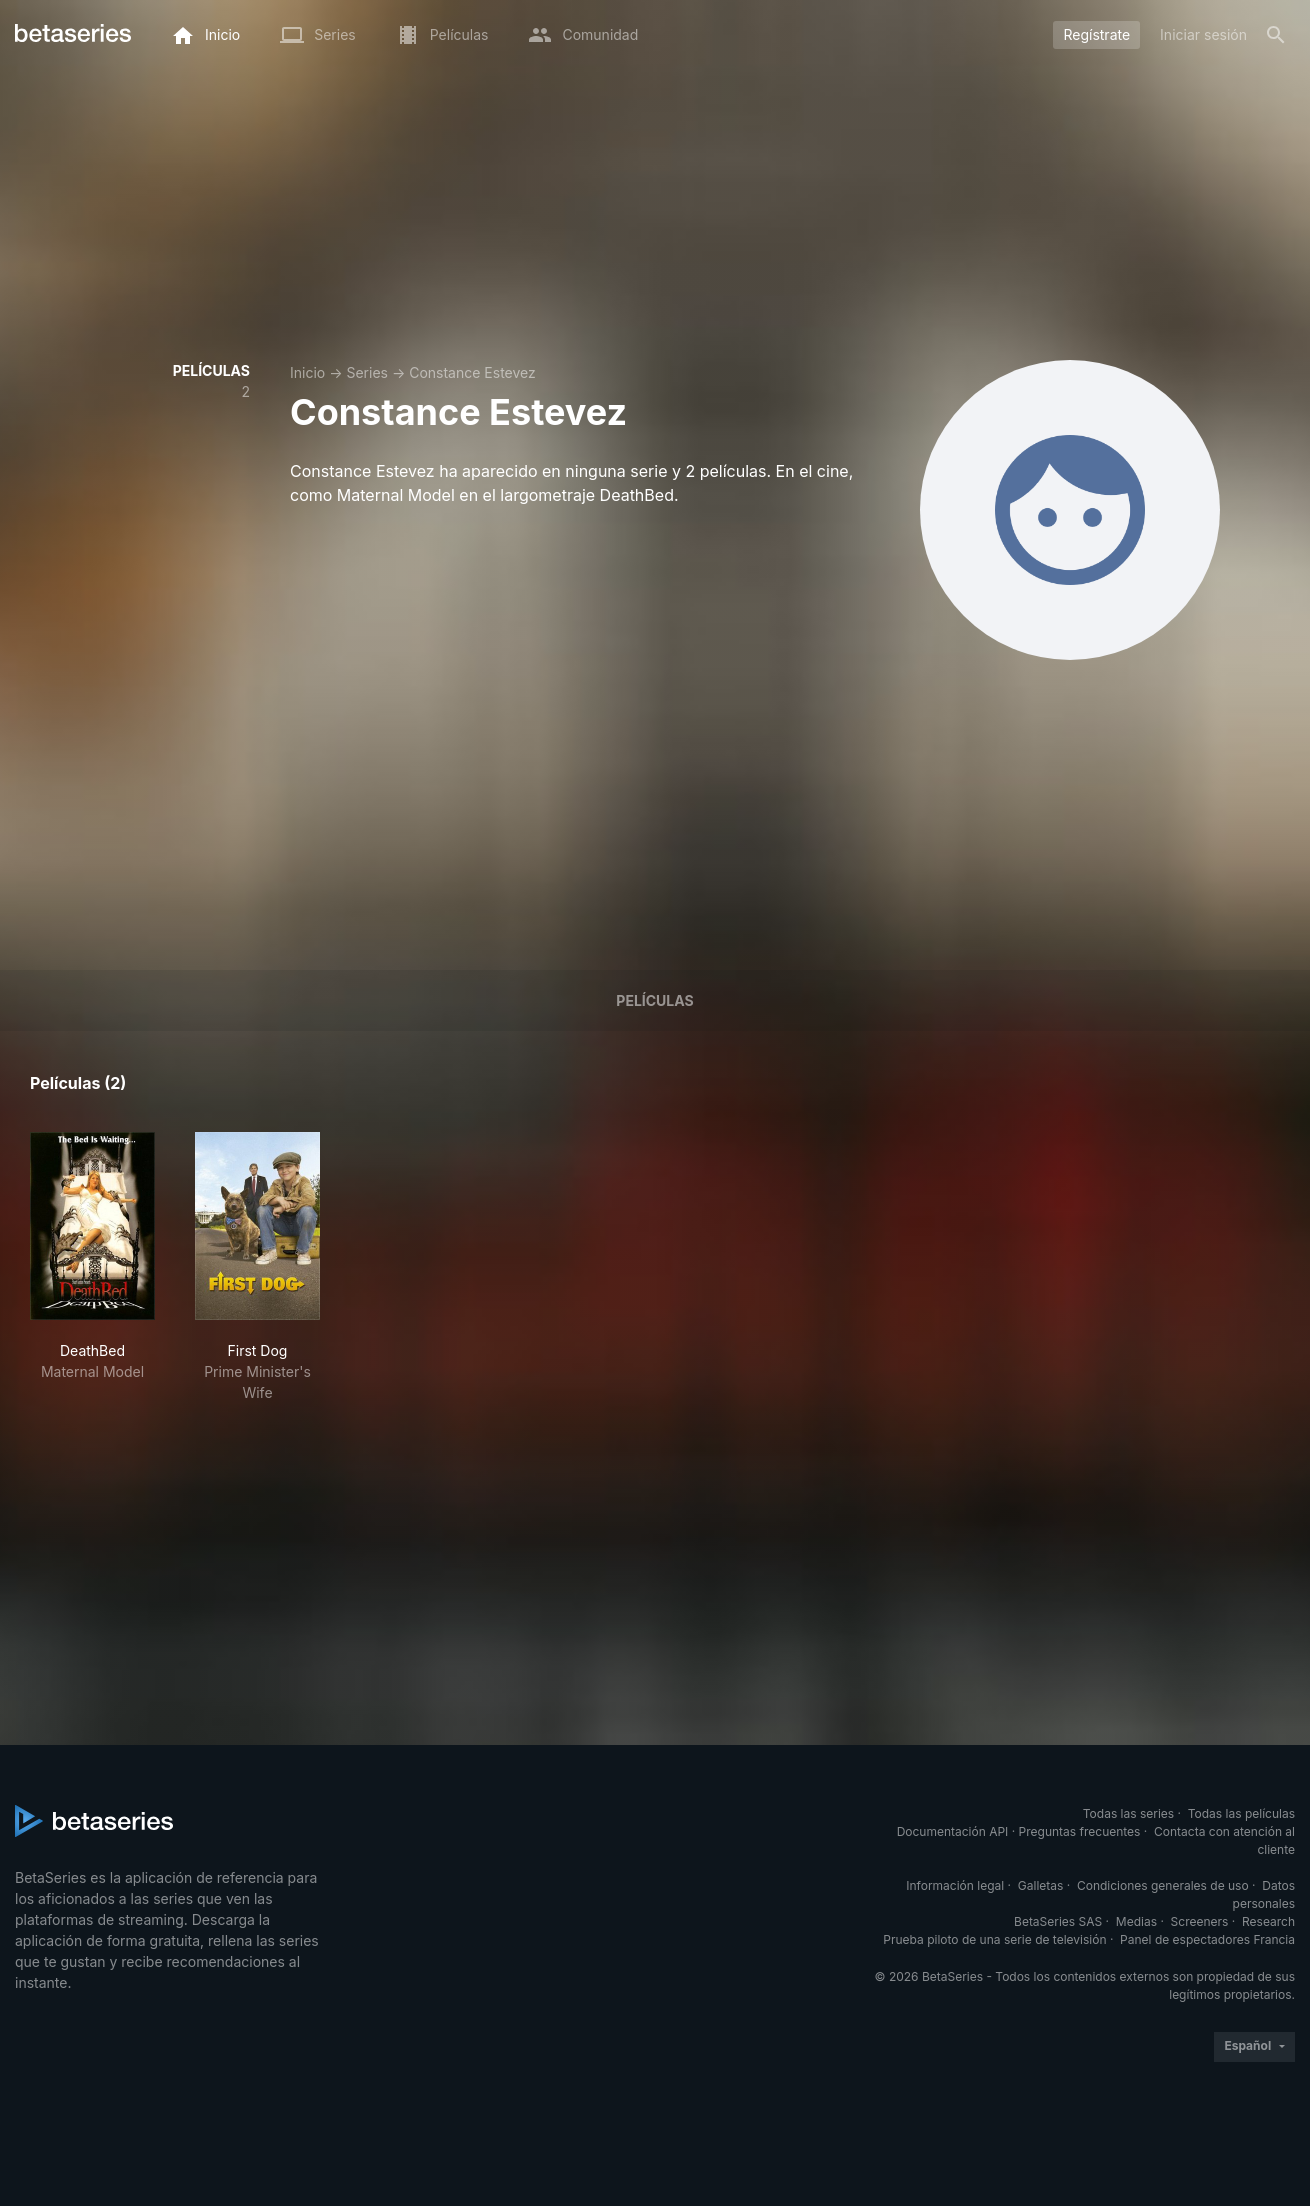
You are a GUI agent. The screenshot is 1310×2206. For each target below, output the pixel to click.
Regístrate (1096, 34)
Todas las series (1128, 1813)
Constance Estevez (472, 372)
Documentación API (953, 1831)
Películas (654, 1000)
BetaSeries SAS (1058, 1921)
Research (1268, 1921)
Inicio (307, 372)
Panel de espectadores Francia (1207, 1939)
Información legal (955, 1885)
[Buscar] (1276, 35)
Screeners (1200, 1921)
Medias (1136, 1921)
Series (367, 372)
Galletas (1041, 1885)
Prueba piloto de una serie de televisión (994, 1939)
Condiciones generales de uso (1163, 1885)
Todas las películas (1241, 1813)
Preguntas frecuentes (1080, 1831)
